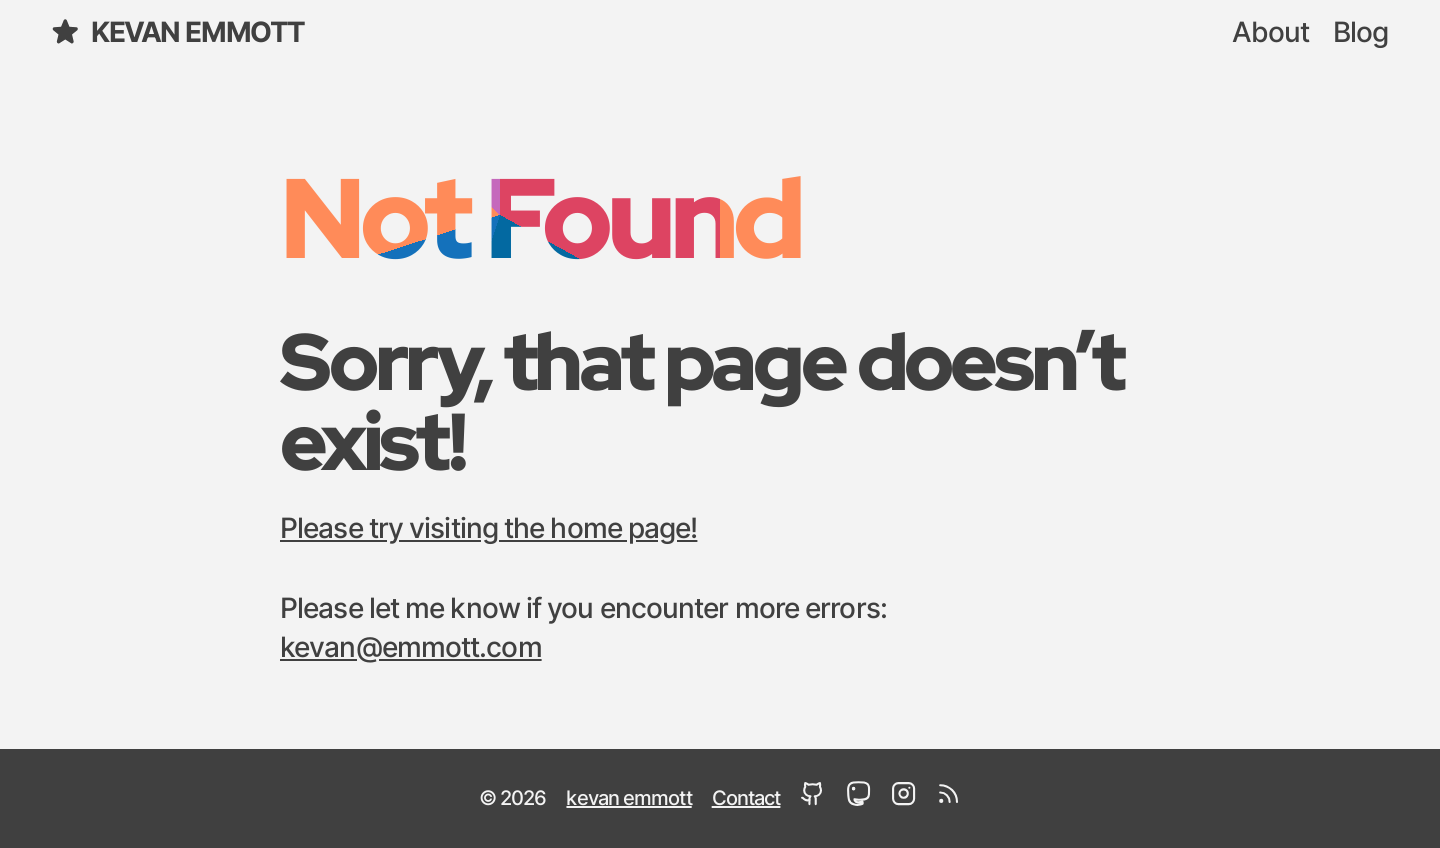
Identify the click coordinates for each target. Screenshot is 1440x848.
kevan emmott (177, 32)
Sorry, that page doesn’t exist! (701, 400)
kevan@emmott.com (411, 649)
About (1271, 34)
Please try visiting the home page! (488, 530)
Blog (1360, 34)
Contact (746, 799)
